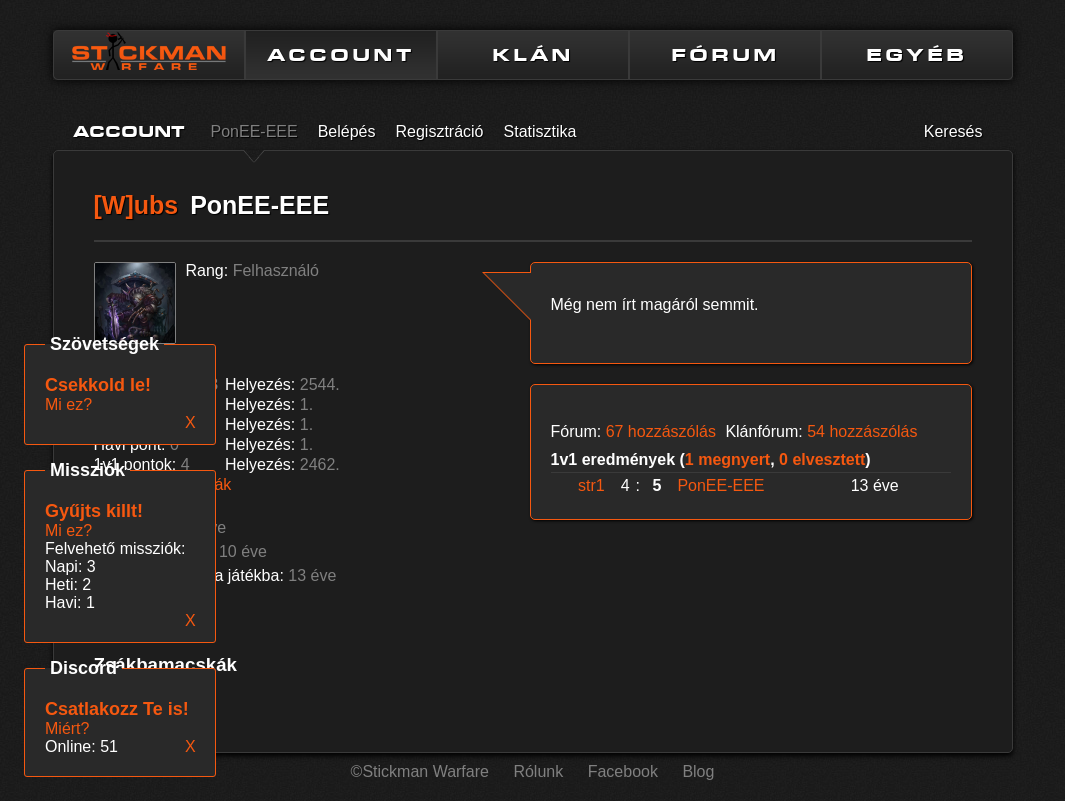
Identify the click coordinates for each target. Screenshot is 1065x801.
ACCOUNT (340, 55)
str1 (591, 485)
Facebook (623, 771)
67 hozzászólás (661, 431)
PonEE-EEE (254, 131)
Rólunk (538, 771)
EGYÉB (916, 55)
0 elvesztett (822, 459)
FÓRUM (725, 55)
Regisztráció (439, 131)
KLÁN (533, 55)
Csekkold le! (98, 385)
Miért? (67, 728)
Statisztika (540, 131)
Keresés (953, 131)
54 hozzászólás (862, 431)
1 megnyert (727, 459)
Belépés (347, 131)
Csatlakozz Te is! (117, 709)
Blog (698, 771)
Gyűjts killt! (94, 511)
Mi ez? (68, 530)
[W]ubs (136, 205)
